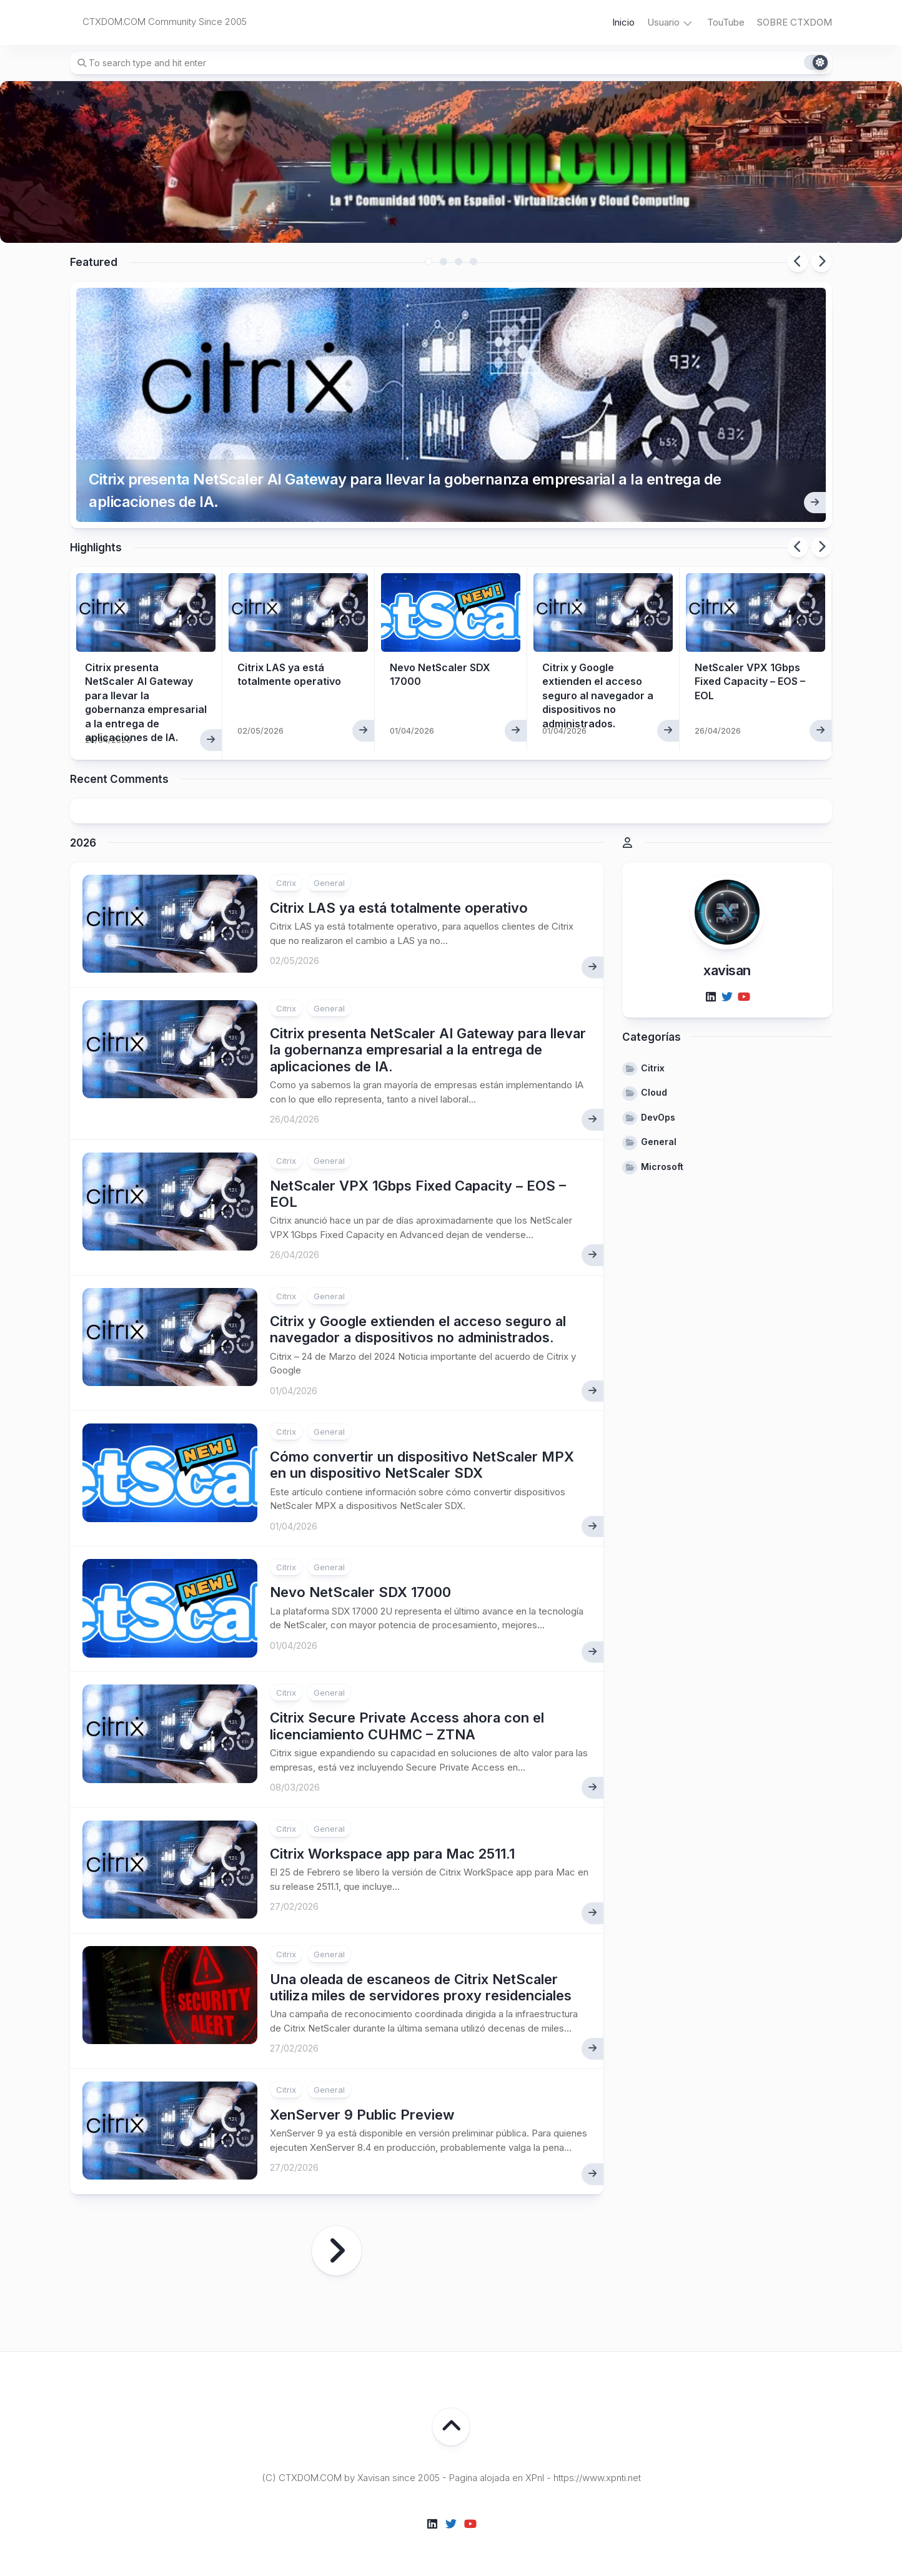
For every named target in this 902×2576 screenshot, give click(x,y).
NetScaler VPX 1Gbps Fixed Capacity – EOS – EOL (750, 681)
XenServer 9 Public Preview (362, 2115)
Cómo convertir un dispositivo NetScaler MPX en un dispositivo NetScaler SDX (422, 1464)
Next (821, 261)
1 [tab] (428, 261)
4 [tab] (473, 261)
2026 (83, 843)
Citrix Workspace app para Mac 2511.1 (392, 1854)
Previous (797, 261)
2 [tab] (443, 261)
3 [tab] (458, 261)
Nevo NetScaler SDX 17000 (360, 1592)
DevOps (658, 1117)
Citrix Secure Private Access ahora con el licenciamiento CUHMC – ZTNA (407, 1725)
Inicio (623, 22)
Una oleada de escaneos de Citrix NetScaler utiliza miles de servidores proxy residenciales (421, 1987)
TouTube (726, 22)
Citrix (286, 883)
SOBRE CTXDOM (794, 22)
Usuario (663, 22)
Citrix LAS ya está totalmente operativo (399, 908)
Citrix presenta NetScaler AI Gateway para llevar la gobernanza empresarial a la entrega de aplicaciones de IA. (405, 490)
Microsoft (662, 1166)
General (329, 883)
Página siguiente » (337, 2251)
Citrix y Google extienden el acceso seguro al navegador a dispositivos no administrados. (597, 695)
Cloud (654, 1092)
